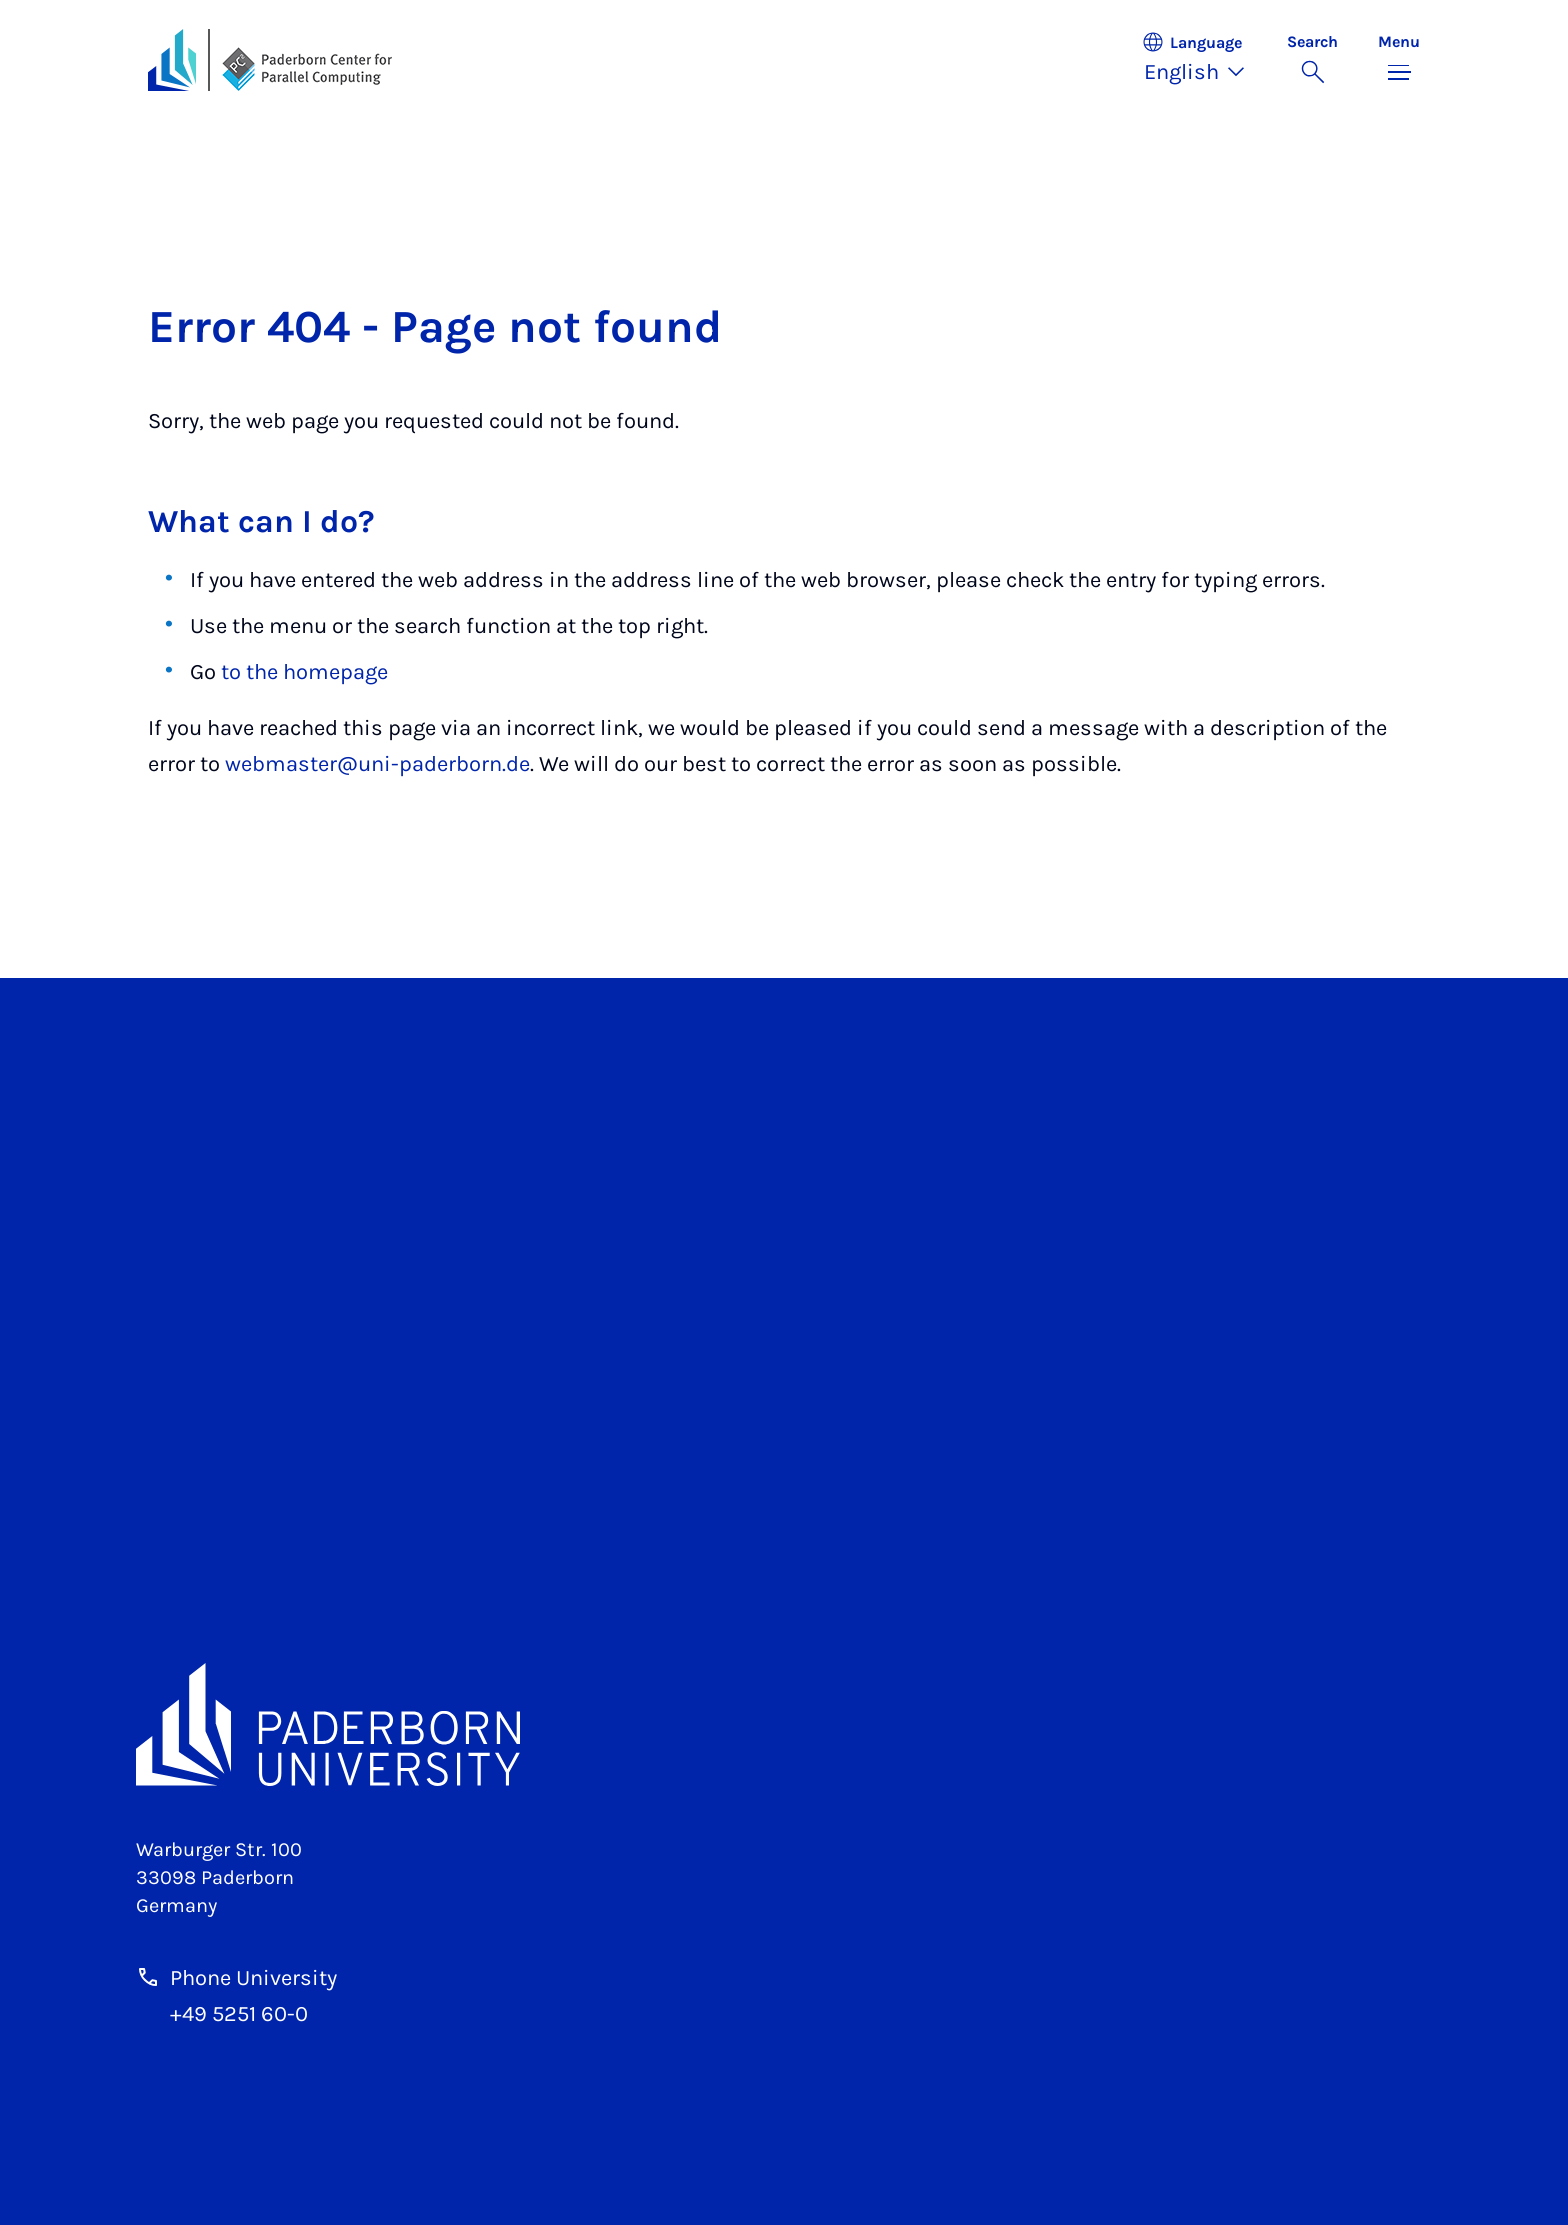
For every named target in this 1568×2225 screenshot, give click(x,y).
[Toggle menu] (1399, 60)
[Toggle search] (1312, 60)
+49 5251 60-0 (239, 2014)
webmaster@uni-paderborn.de (377, 764)
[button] (1204, 60)
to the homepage (304, 672)
